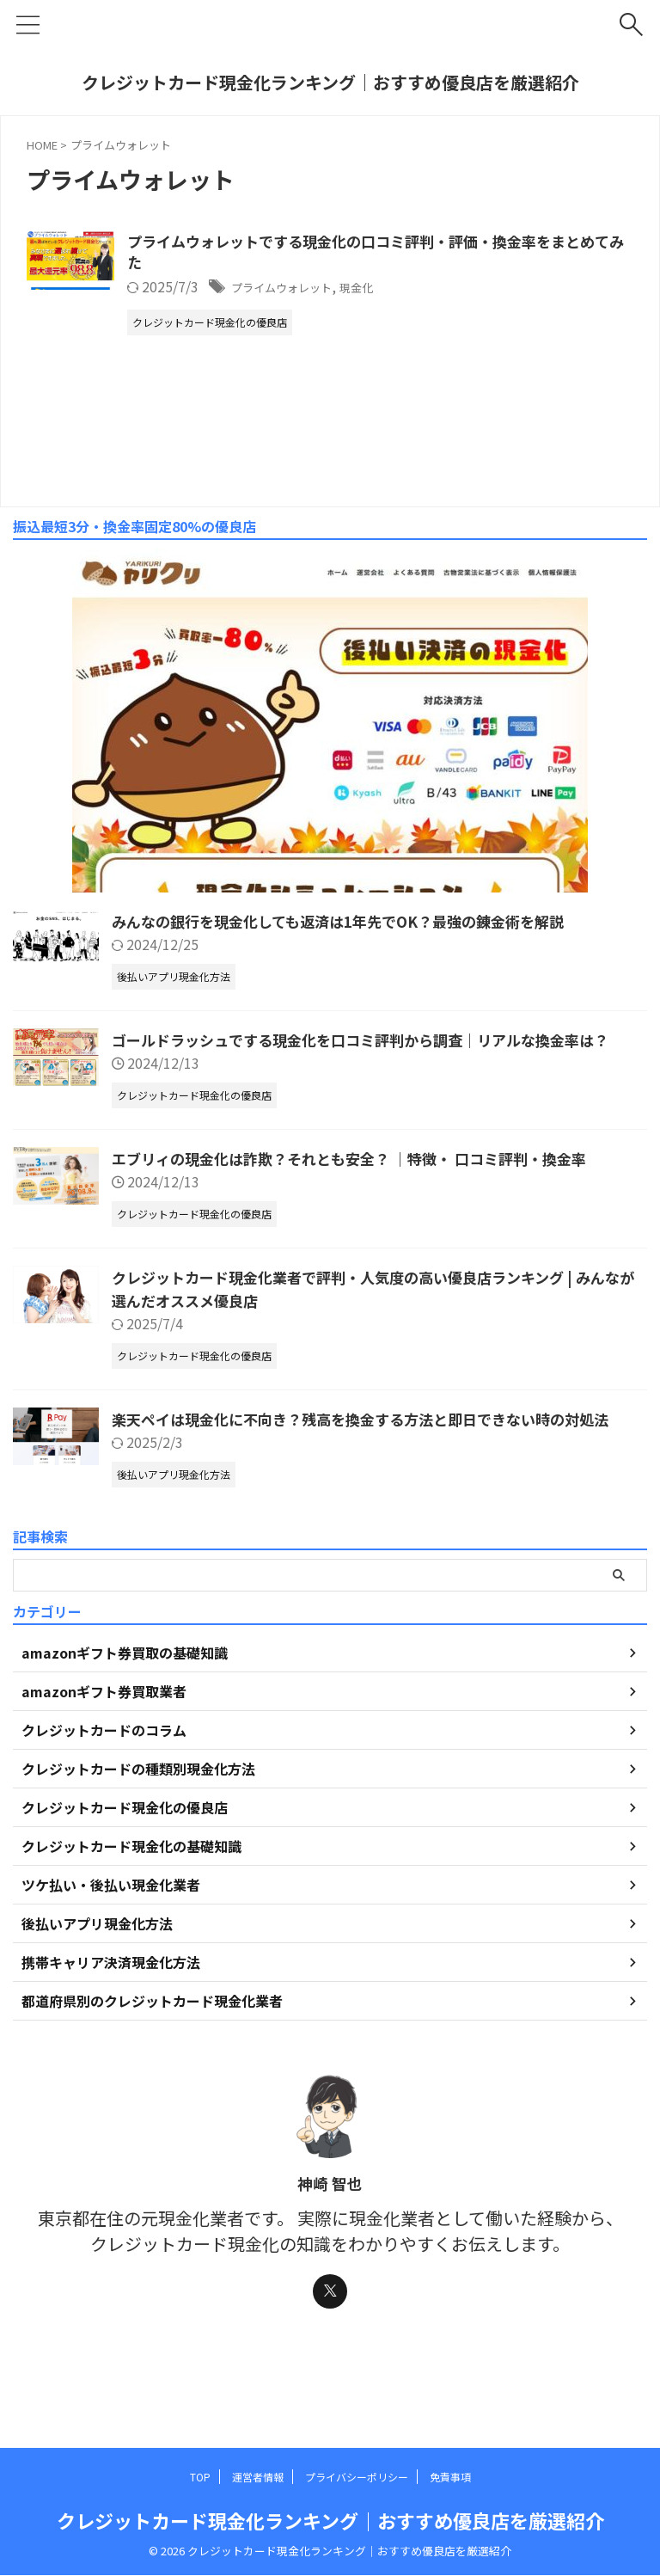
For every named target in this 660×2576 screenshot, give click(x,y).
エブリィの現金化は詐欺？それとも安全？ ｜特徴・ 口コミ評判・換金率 (363, 1165)
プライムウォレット (377, 289)
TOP (200, 2476)
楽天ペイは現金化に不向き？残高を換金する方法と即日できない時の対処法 (375, 1425)
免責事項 (450, 2476)
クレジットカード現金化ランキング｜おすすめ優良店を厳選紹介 (330, 82)
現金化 (467, 289)
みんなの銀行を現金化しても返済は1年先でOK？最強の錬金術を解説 (351, 928)
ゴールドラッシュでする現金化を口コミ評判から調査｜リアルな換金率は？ (375, 1046)
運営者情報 (258, 2476)
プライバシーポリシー (356, 2476)
